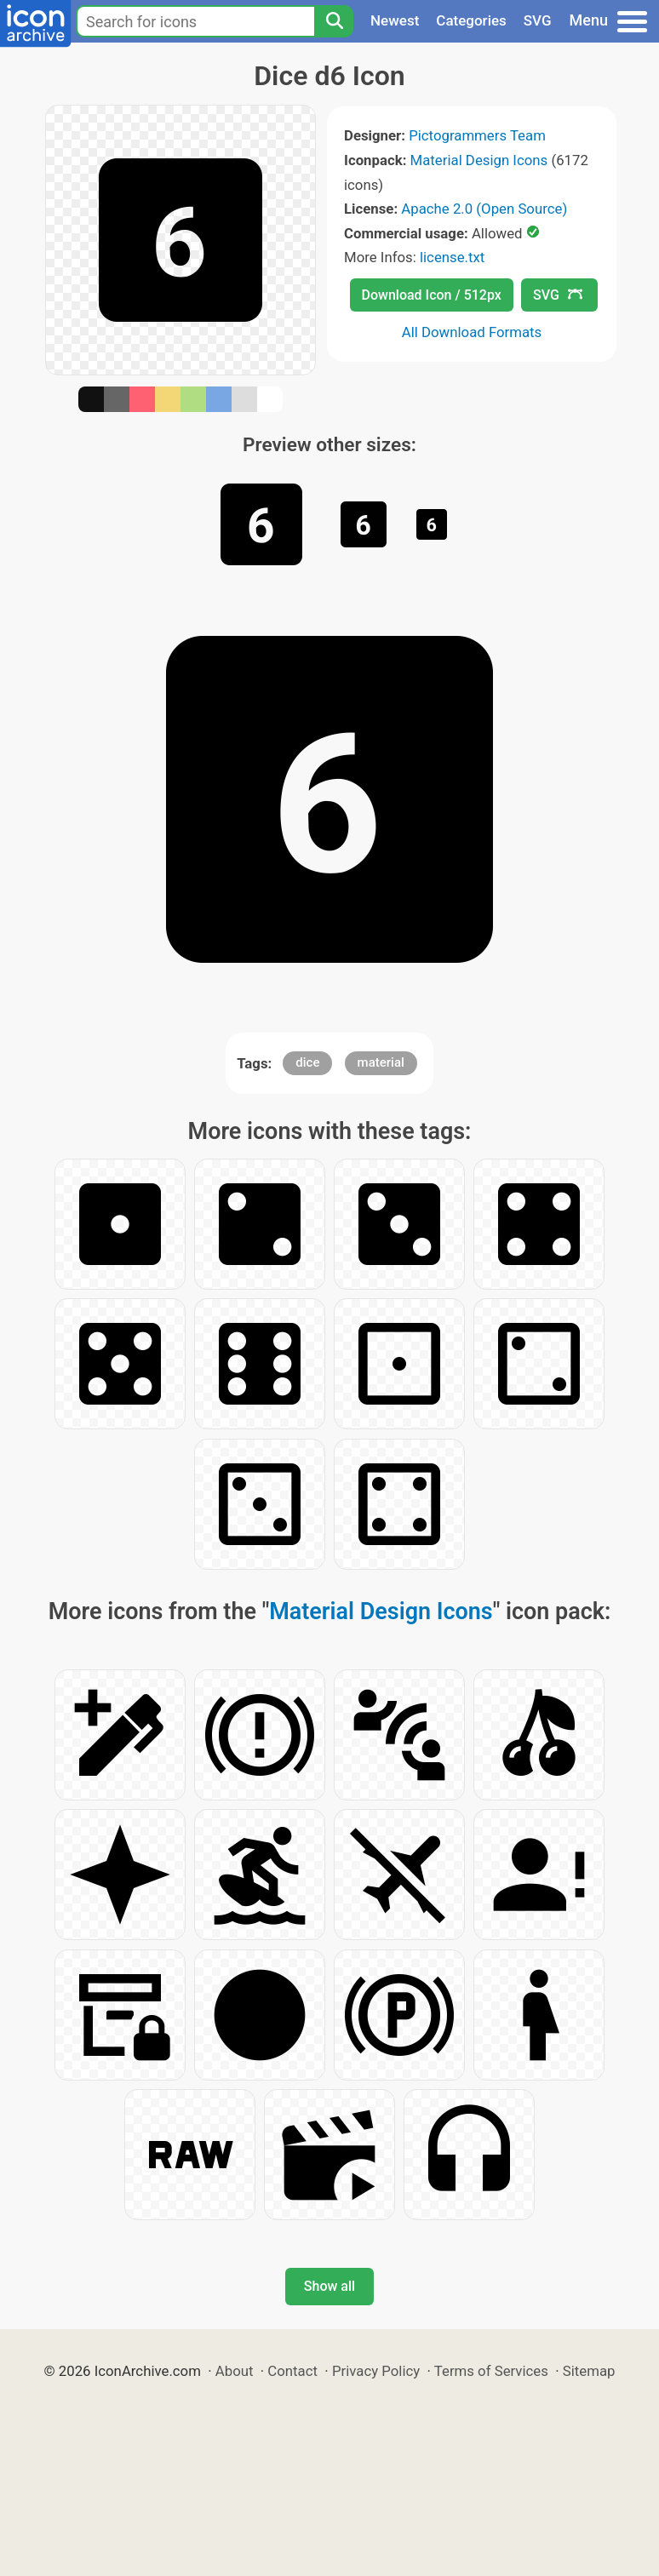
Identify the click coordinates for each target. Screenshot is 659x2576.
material (381, 1062)
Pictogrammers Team (477, 135)
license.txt (452, 257)
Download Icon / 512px (431, 295)
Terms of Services (491, 2370)
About (234, 2370)
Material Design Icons (479, 160)
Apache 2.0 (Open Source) (484, 208)
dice (307, 1062)
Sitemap (589, 2370)
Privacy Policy (376, 2370)
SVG (538, 20)
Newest (394, 20)
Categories (471, 20)
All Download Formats (472, 332)
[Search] (333, 21)
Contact (292, 2370)
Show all (329, 2286)
